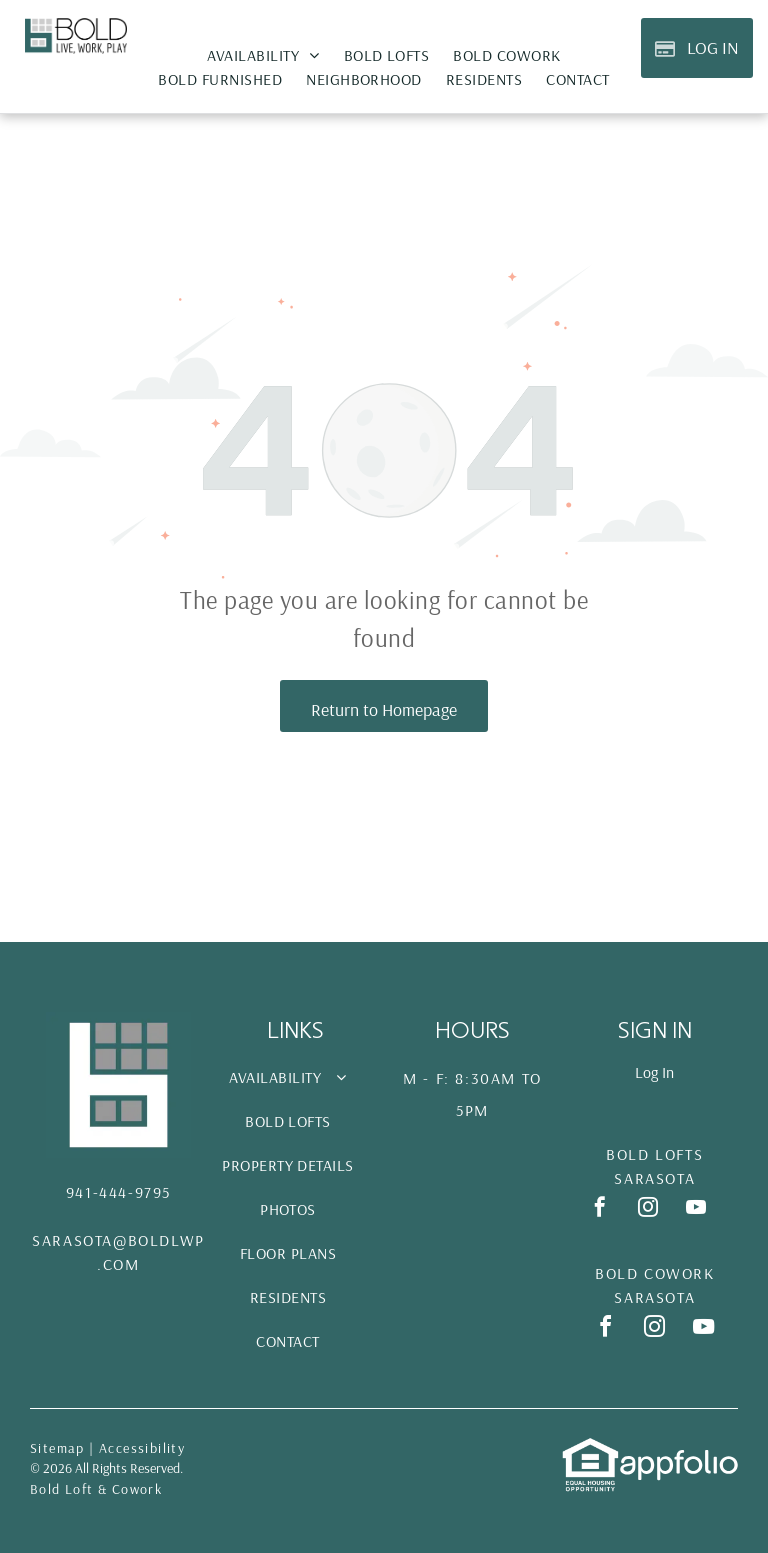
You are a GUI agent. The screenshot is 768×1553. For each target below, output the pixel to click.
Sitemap (57, 1448)
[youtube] (696, 1209)
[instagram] (648, 1209)
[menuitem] (263, 55)
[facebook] (600, 1209)
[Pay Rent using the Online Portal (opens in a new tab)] (697, 48)
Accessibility (142, 1448)
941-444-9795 (118, 1192)
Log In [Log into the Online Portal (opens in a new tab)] (654, 1072)
